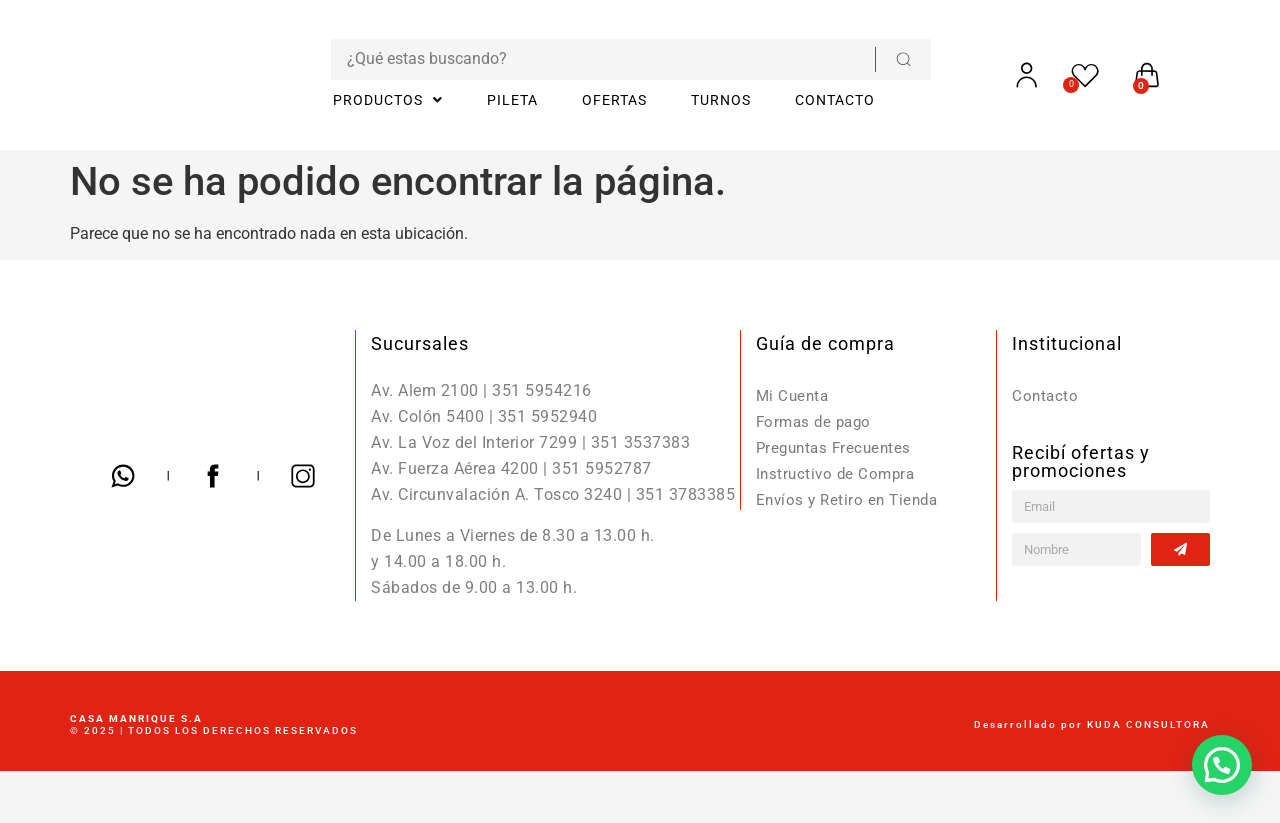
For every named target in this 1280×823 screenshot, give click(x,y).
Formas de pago (817, 421)
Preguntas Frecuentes (837, 447)
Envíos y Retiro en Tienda (851, 499)
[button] (1222, 765)
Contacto (1046, 395)
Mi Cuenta (794, 395)
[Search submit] (878, 59)
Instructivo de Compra (839, 473)
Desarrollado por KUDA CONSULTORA (1092, 724)
